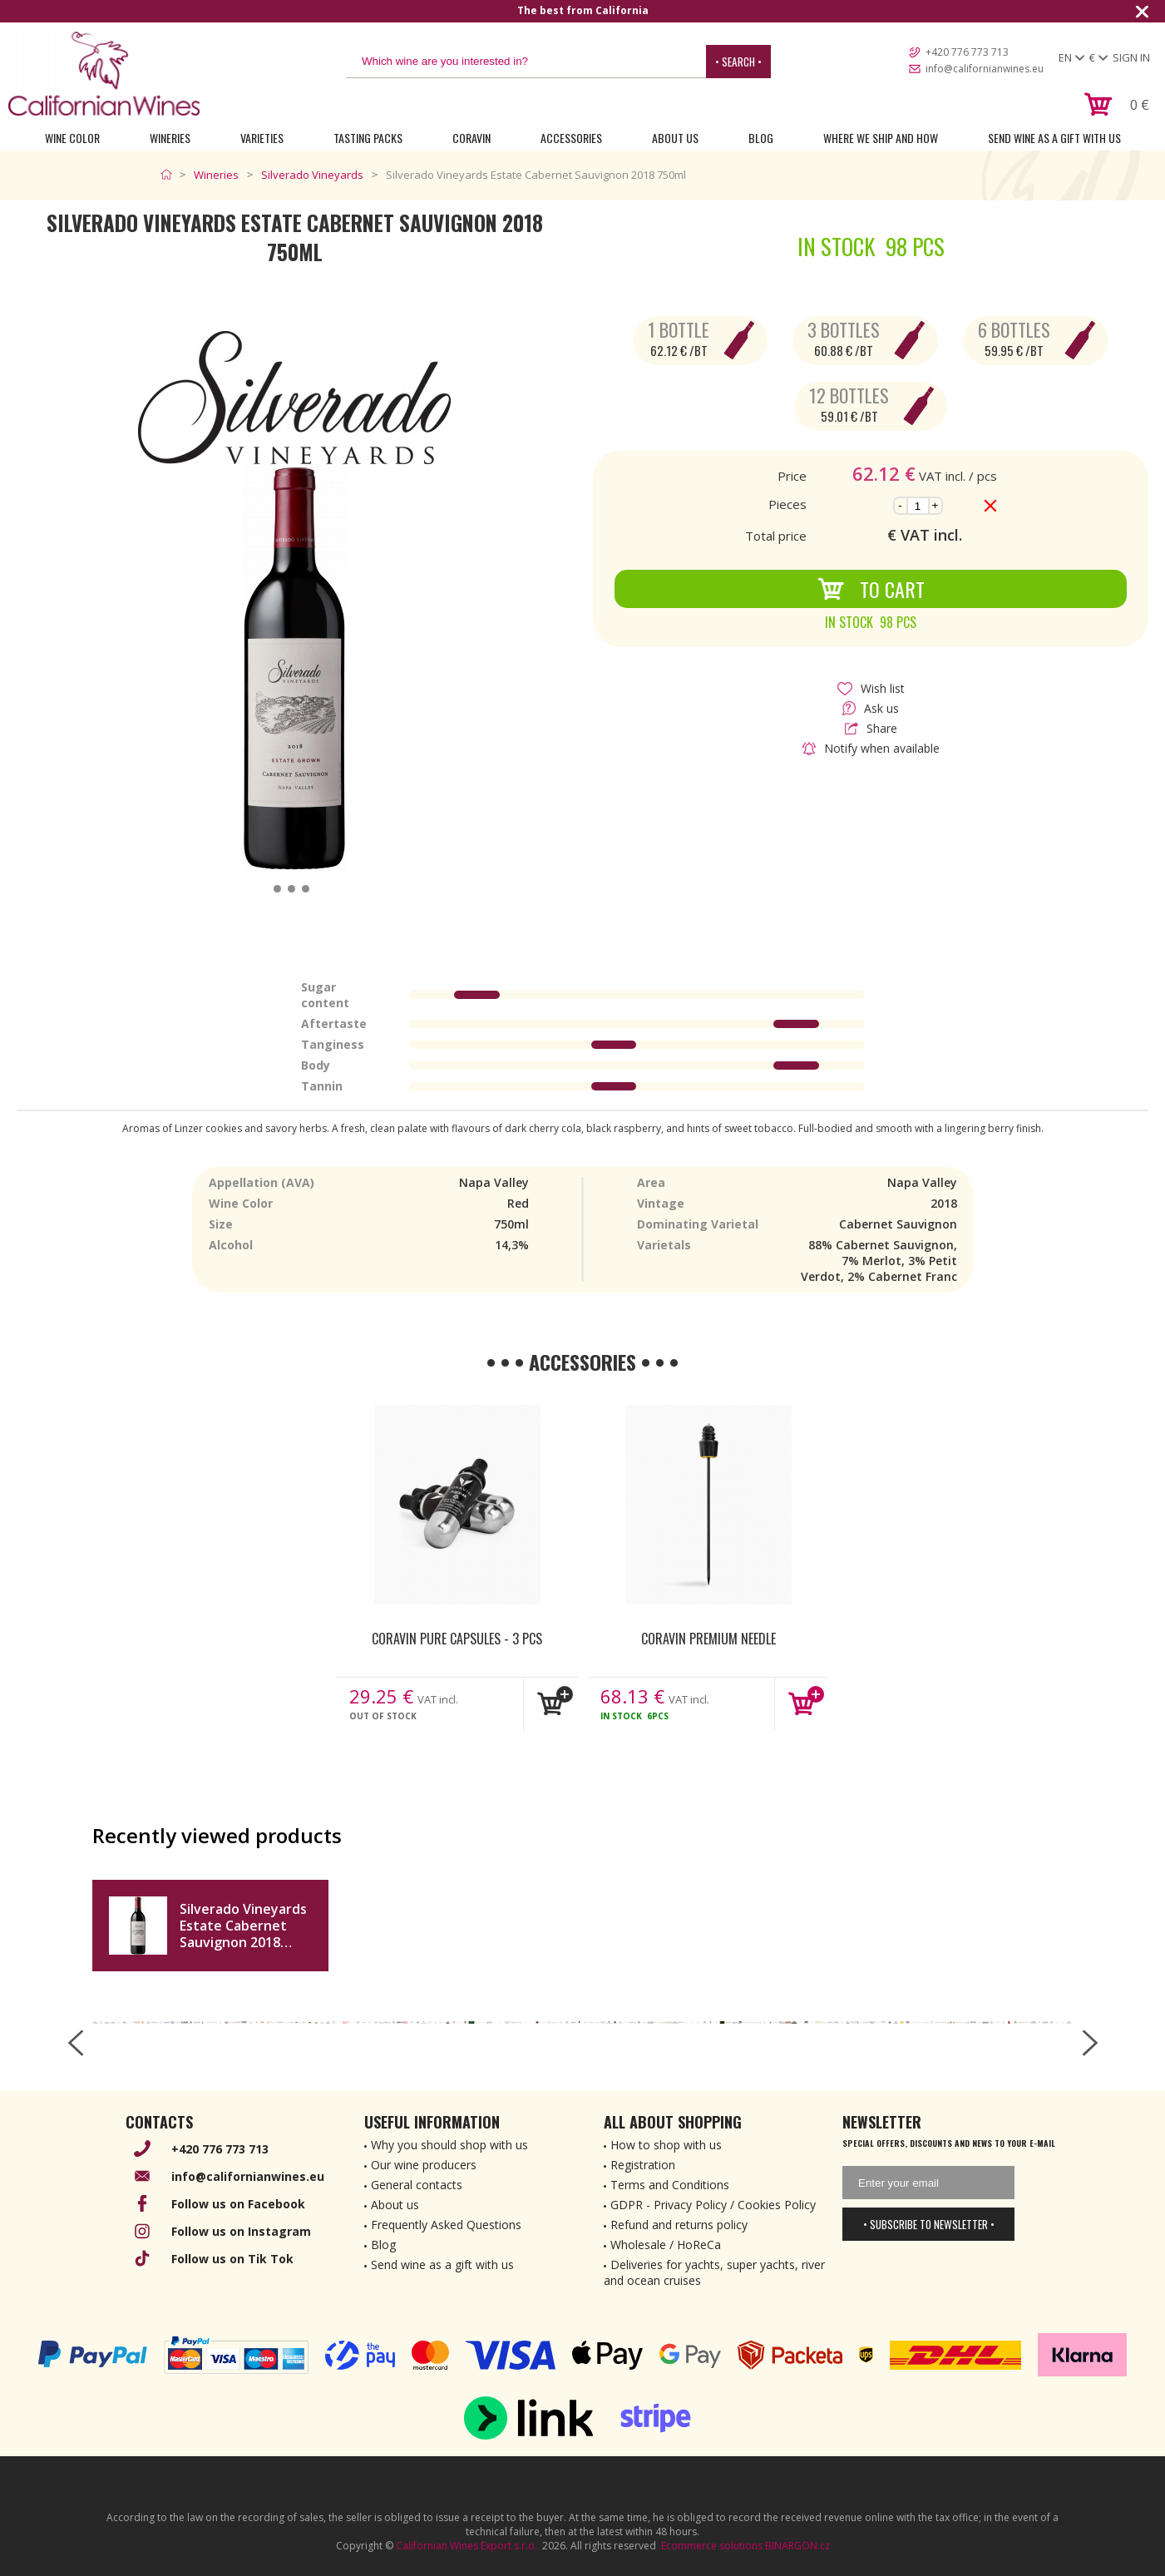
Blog (760, 137)
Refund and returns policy (679, 2224)
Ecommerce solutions (712, 2546)
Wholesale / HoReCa (665, 2244)
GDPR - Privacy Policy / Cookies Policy (713, 2205)
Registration (642, 2165)
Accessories (571, 137)
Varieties (262, 137)
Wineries (170, 137)
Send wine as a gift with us (1054, 137)
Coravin (471, 137)
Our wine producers (423, 2165)
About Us (675, 137)
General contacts (416, 2185)
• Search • (738, 61)
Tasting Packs (367, 137)
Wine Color (72, 137)
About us (395, 2205)
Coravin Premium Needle (708, 1639)
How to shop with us (666, 2145)
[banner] (104, 73)
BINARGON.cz (797, 2546)
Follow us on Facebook (238, 2204)
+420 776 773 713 (967, 52)
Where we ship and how (880, 137)
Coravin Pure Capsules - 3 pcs (457, 1639)
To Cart (871, 589)
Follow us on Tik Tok (232, 2259)
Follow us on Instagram (241, 2231)
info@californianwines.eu (985, 69)
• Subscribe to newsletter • (929, 2224)
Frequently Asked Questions (446, 2224)
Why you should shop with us (449, 2145)
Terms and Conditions (669, 2185)
